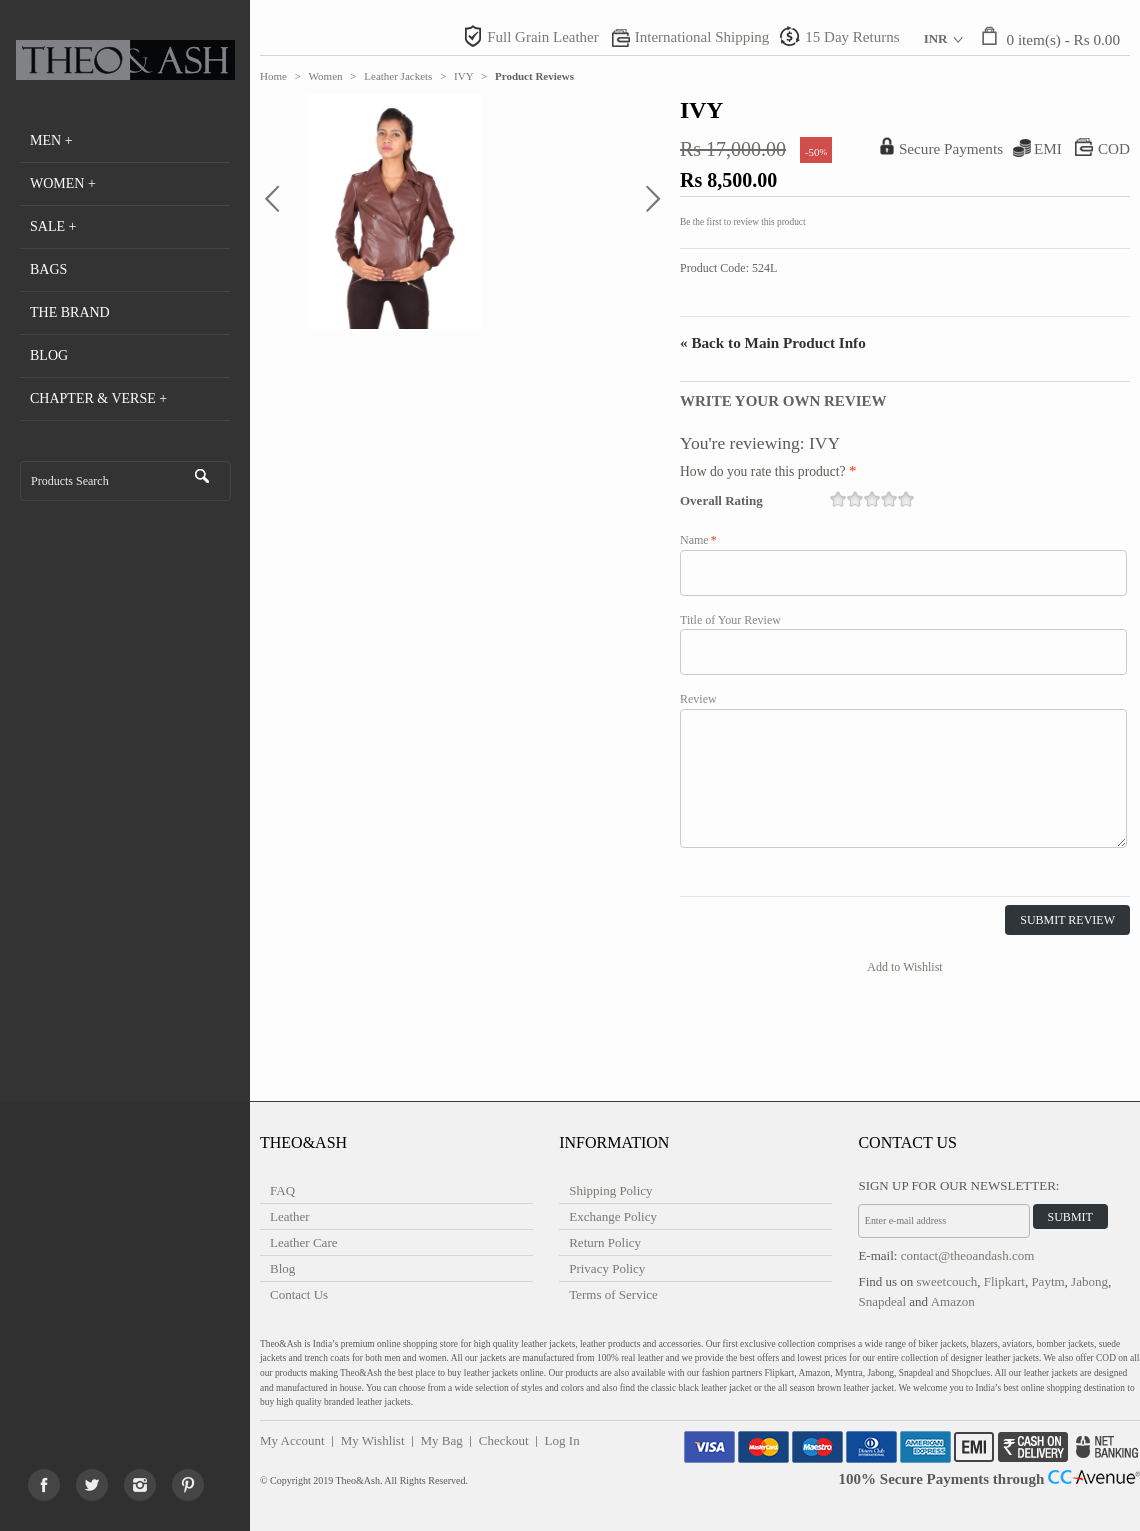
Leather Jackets (398, 76)
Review (698, 699)
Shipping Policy (610, 1190)
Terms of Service (613, 1294)
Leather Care (303, 1242)
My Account (292, 1440)
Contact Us (299, 1294)
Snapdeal (882, 1301)
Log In (562, 1440)
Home (273, 76)
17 (855, 499)
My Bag (442, 1440)
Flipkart (1004, 1281)
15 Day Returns (852, 37)
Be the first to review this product (743, 222)
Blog (282, 1268)
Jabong (1089, 1281)
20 (906, 499)
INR (936, 38)
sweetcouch (947, 1281)
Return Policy (605, 1242)
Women (326, 76)
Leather (290, 1216)
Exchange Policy (613, 1216)
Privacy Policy (607, 1268)
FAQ (282, 1190)
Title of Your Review (730, 620)
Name (694, 540)
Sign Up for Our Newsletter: (958, 1185)
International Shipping (702, 37)
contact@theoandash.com (968, 1255)
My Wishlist (373, 1440)
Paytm (1047, 1281)
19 (889, 499)
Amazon (953, 1301)
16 (838, 499)
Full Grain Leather (543, 37)
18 (872, 499)
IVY (463, 76)
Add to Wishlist (904, 967)
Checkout (504, 1440)
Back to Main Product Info (773, 342)
